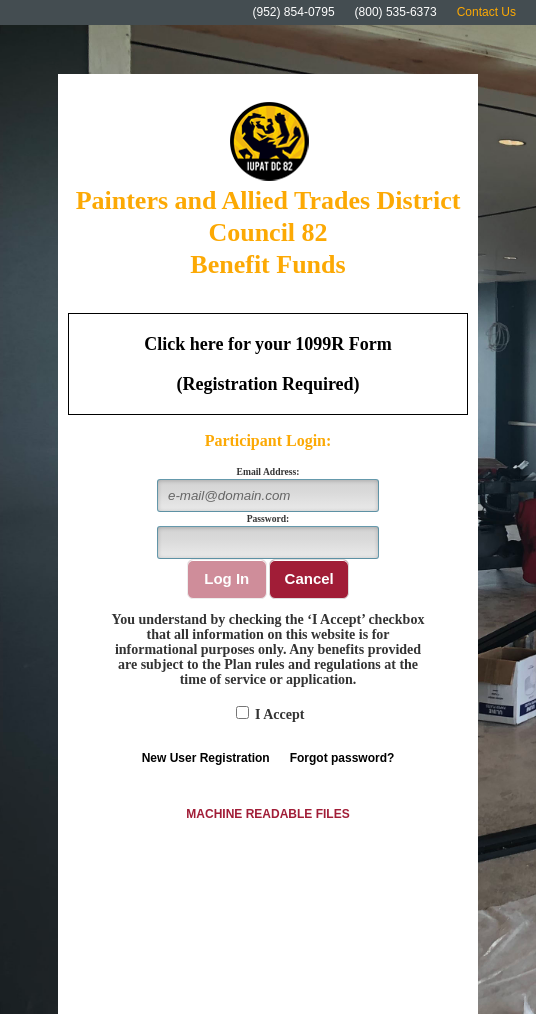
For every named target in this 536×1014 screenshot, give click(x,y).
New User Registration (206, 758)
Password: (268, 518)
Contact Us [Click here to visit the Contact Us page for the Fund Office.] (486, 12)
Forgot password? (342, 758)
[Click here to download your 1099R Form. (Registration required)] (268, 364)
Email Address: (268, 471)
